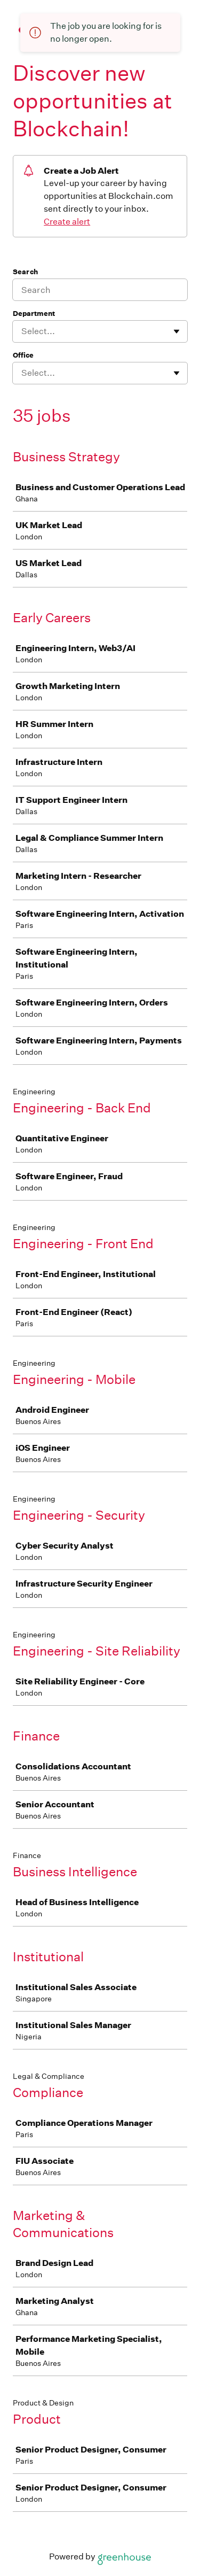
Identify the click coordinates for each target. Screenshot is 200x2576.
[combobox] (22, 331)
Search (25, 271)
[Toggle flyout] (176, 331)
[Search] (100, 289)
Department (34, 313)
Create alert (67, 221)
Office (23, 355)
